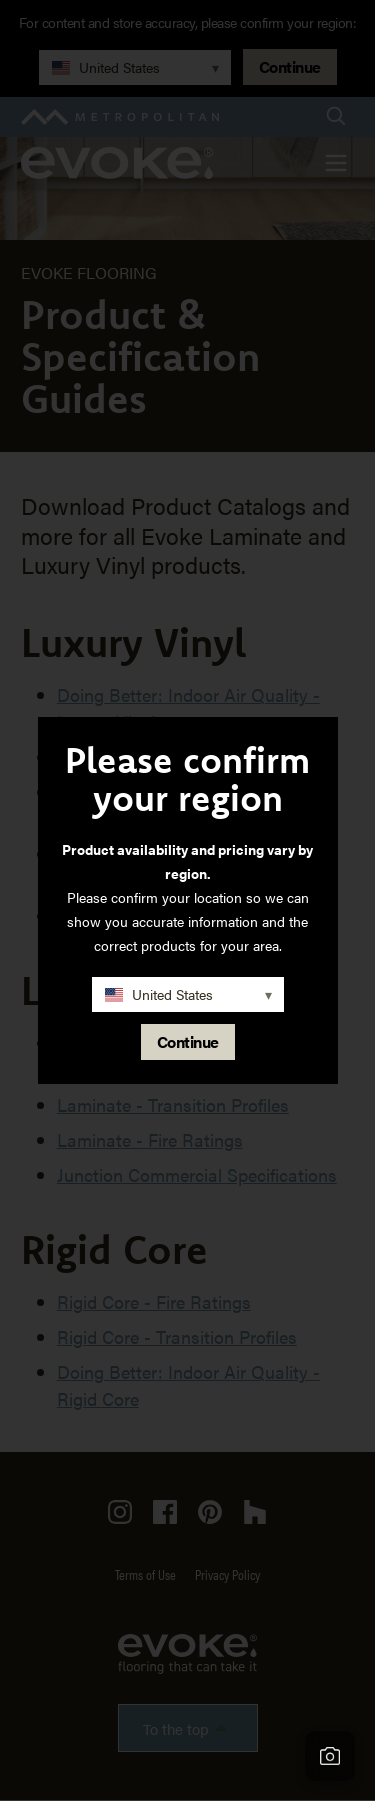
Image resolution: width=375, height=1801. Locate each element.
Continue (188, 1041)
